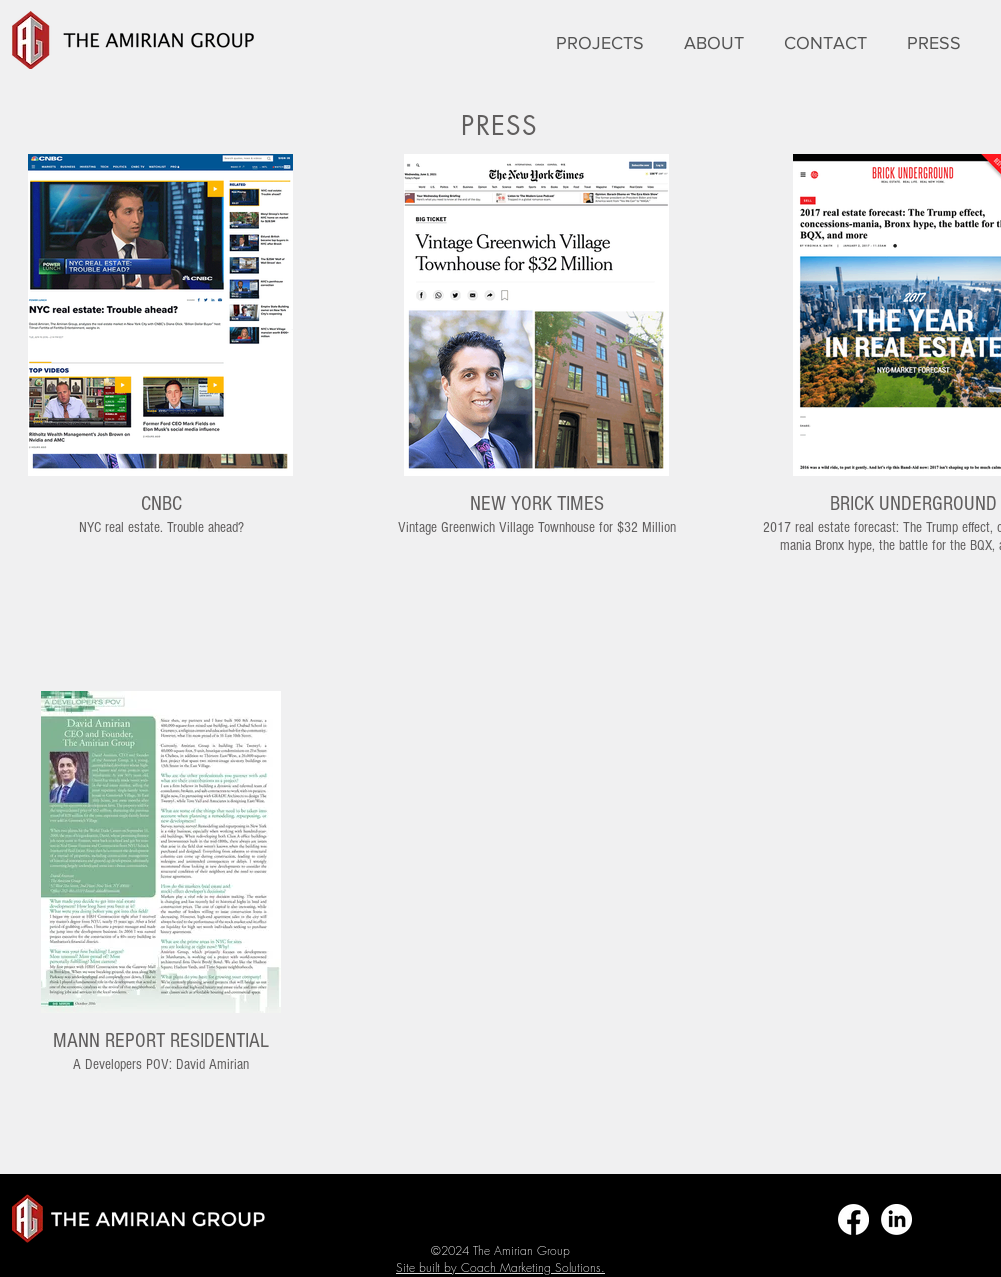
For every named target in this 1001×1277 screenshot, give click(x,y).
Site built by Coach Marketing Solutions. (500, 1267)
